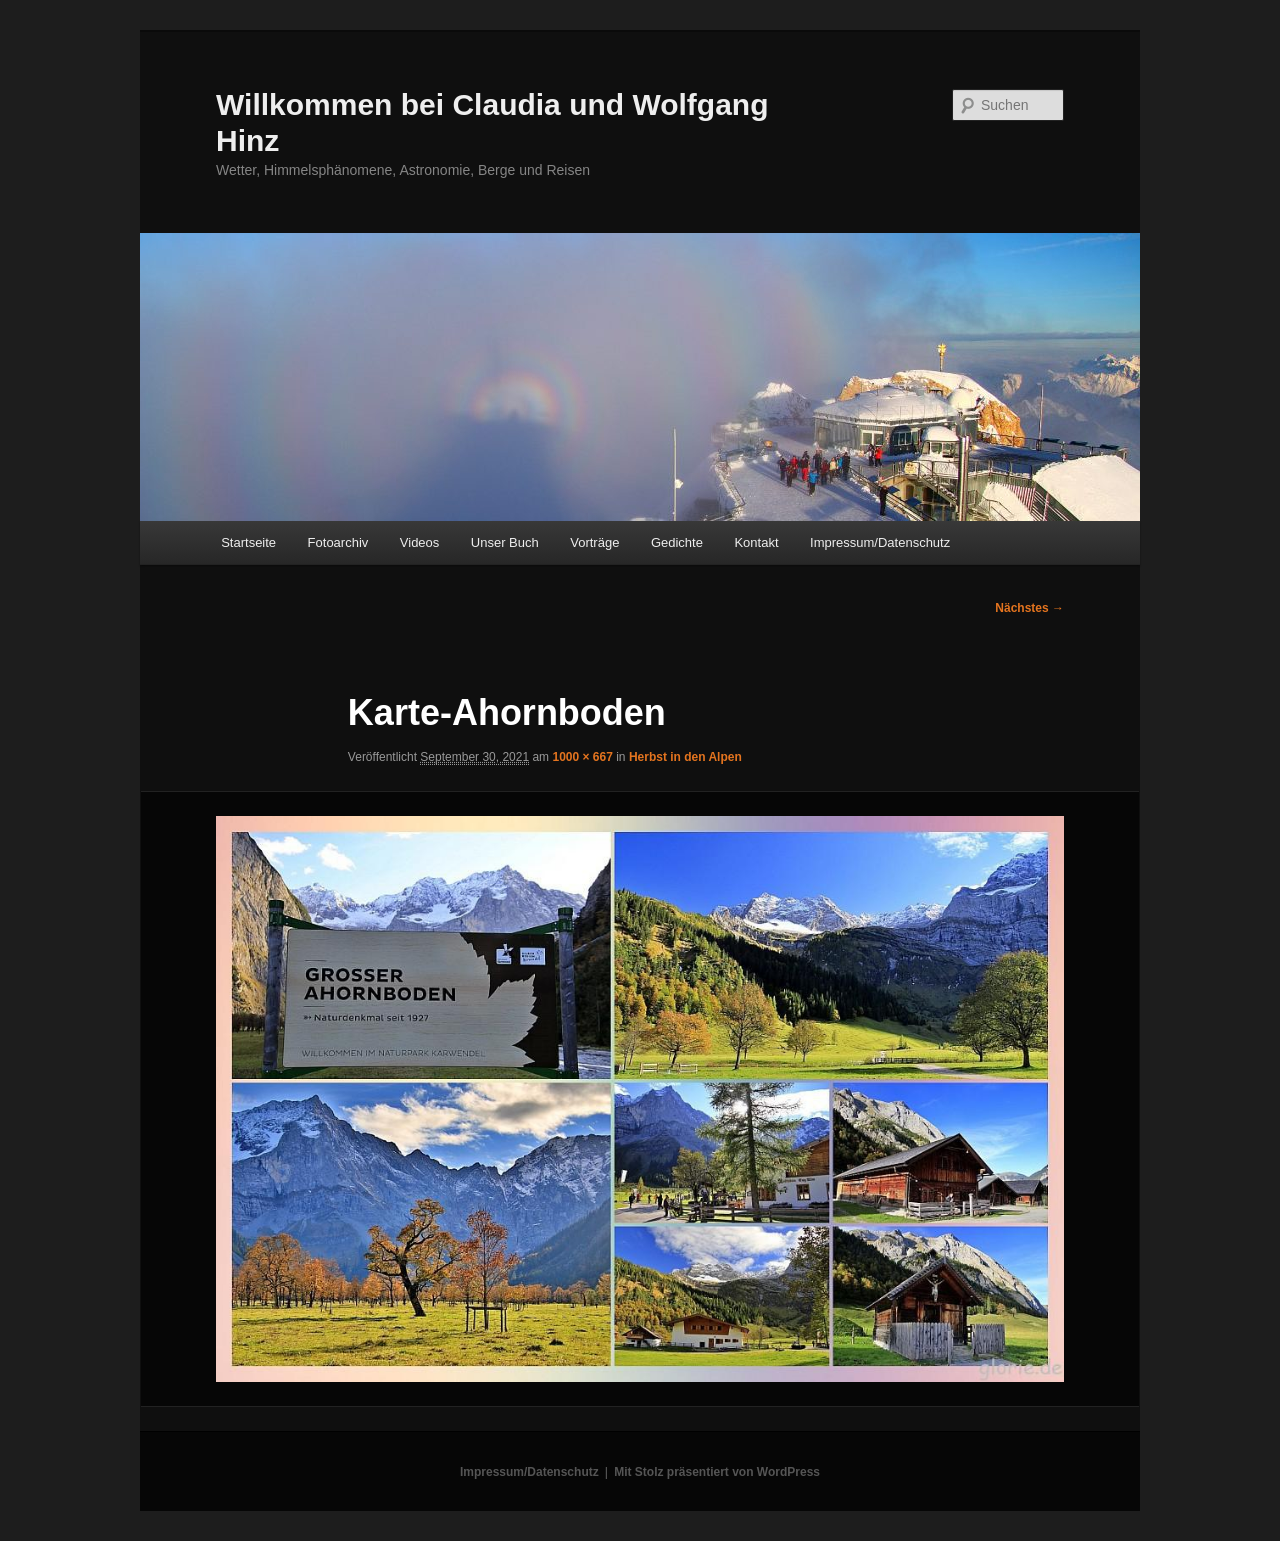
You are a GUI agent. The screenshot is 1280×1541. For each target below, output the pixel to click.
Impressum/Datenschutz (880, 542)
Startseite (248, 542)
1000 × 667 (582, 757)
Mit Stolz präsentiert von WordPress (717, 1472)
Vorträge (594, 542)
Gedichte (677, 542)
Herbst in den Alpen (685, 757)
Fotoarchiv (338, 542)
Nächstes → (1029, 608)
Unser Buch (505, 542)
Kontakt (756, 542)
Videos (420, 542)
